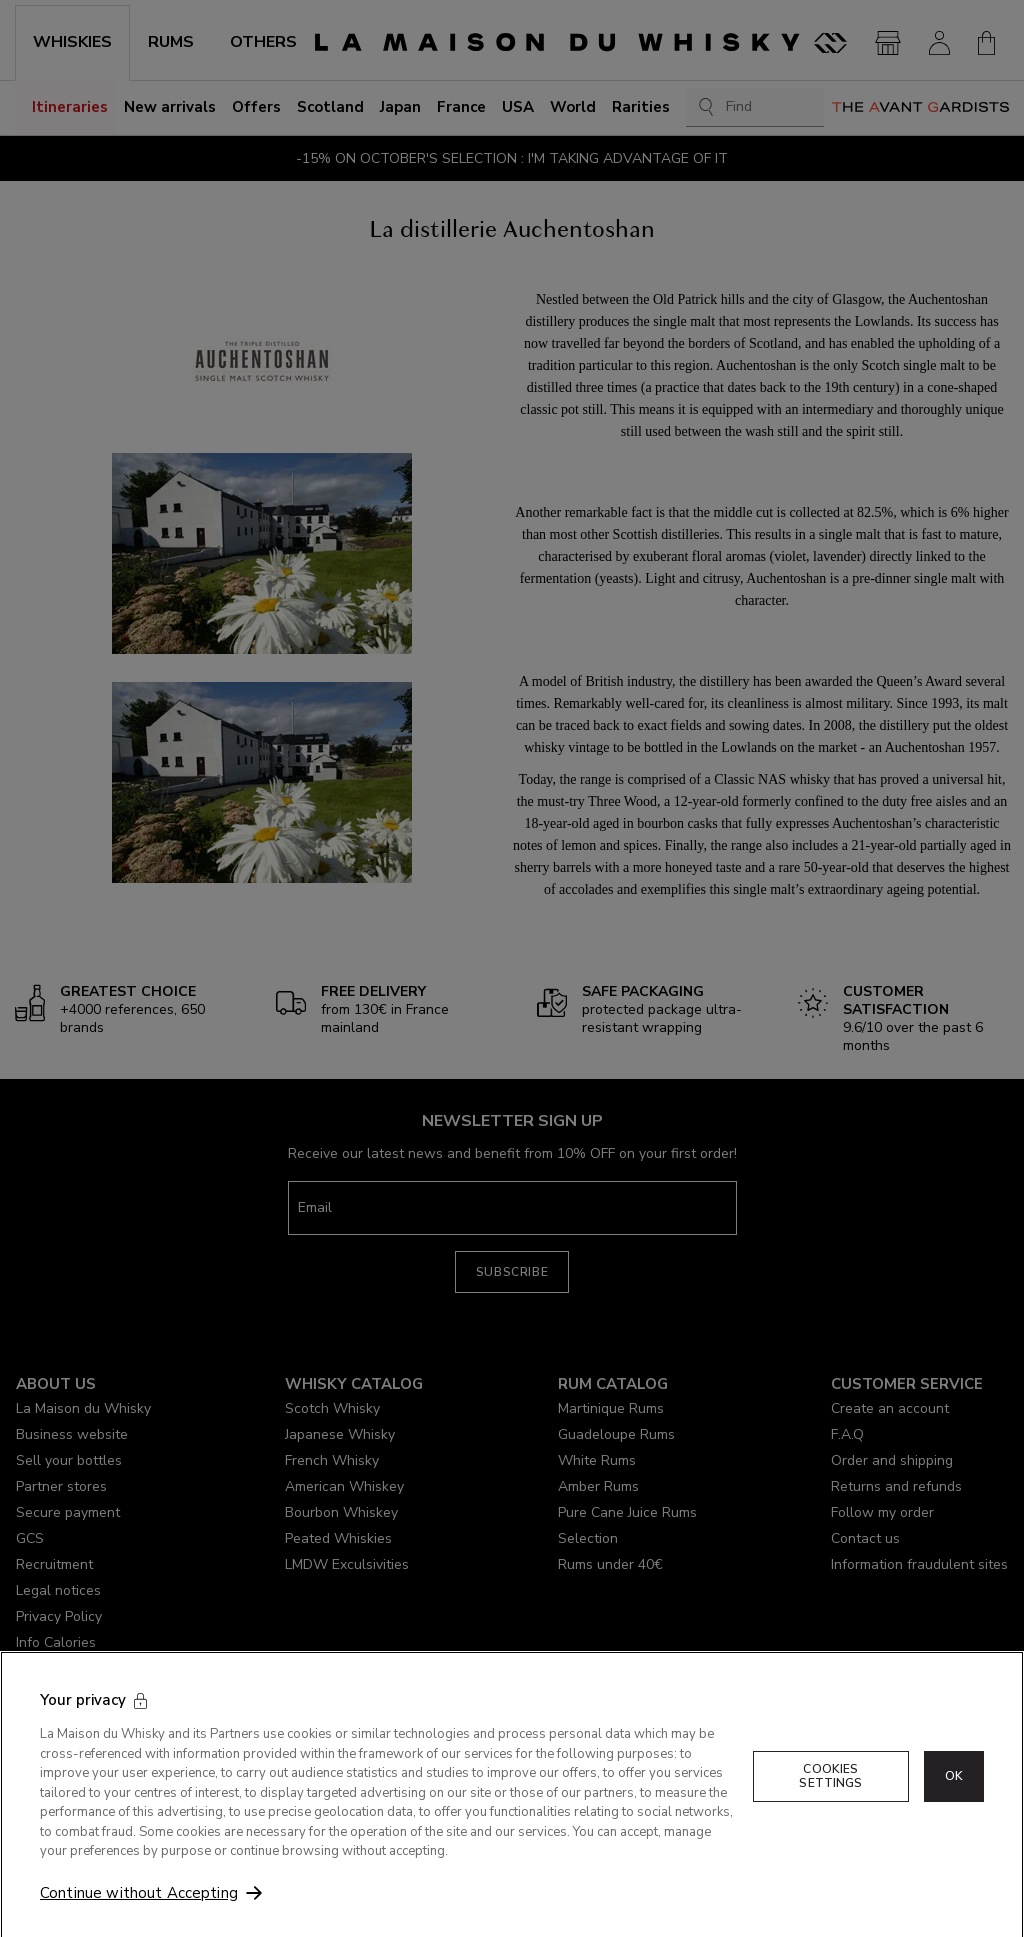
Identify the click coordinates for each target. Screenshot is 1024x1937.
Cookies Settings (830, 1795)
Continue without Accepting (139, 1912)
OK (954, 1795)
